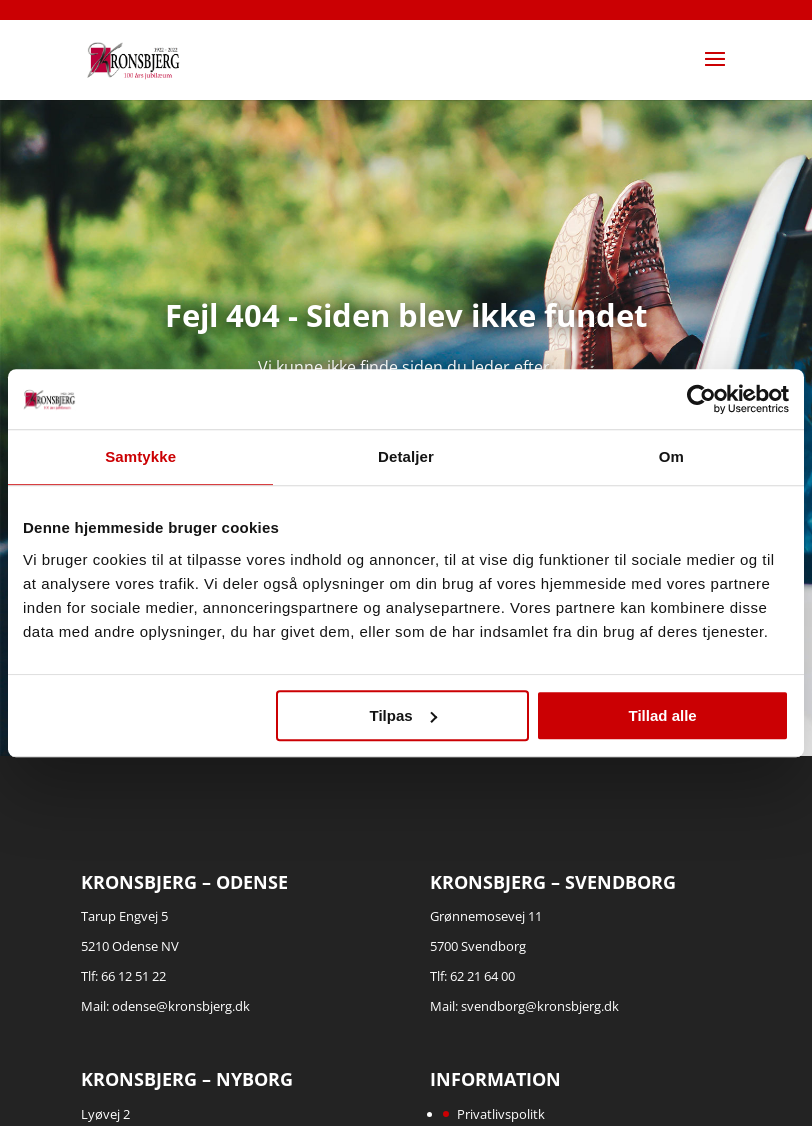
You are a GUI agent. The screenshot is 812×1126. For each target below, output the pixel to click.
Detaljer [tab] (406, 456)
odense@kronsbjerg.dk (181, 1006)
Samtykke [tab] (140, 456)
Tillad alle (663, 715)
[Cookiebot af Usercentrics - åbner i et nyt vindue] (701, 399)
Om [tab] (671, 456)
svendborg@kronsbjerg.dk (540, 1006)
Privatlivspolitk (501, 1114)
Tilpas (403, 715)
